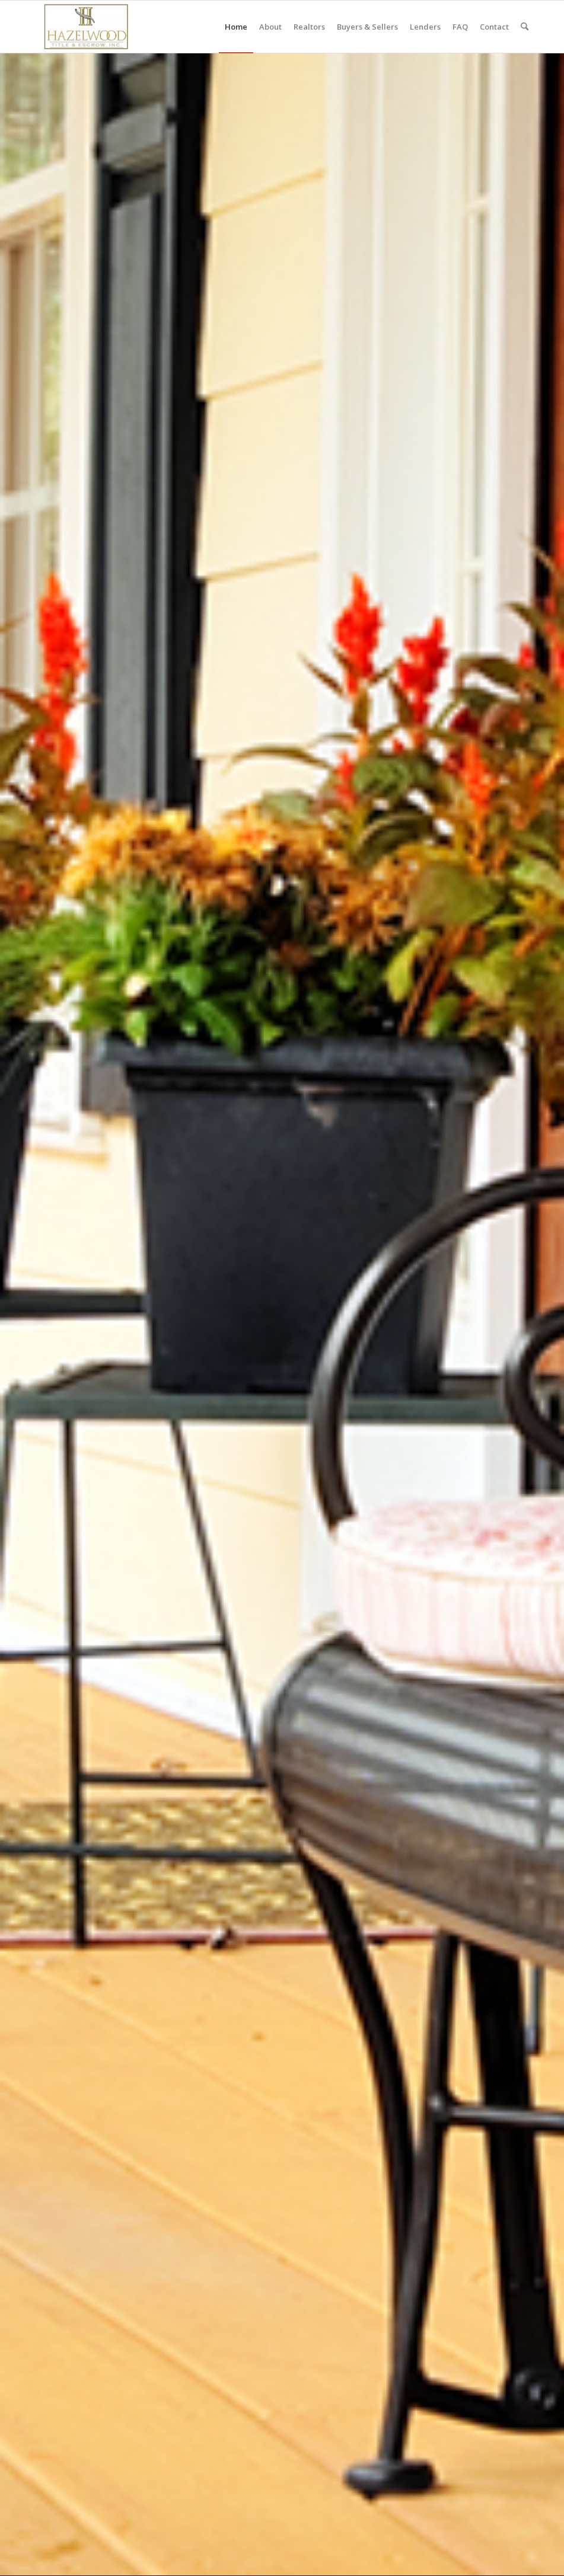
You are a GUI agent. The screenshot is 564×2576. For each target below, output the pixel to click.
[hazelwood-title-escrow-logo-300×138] (86, 27)
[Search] (524, 27)
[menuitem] (236, 27)
